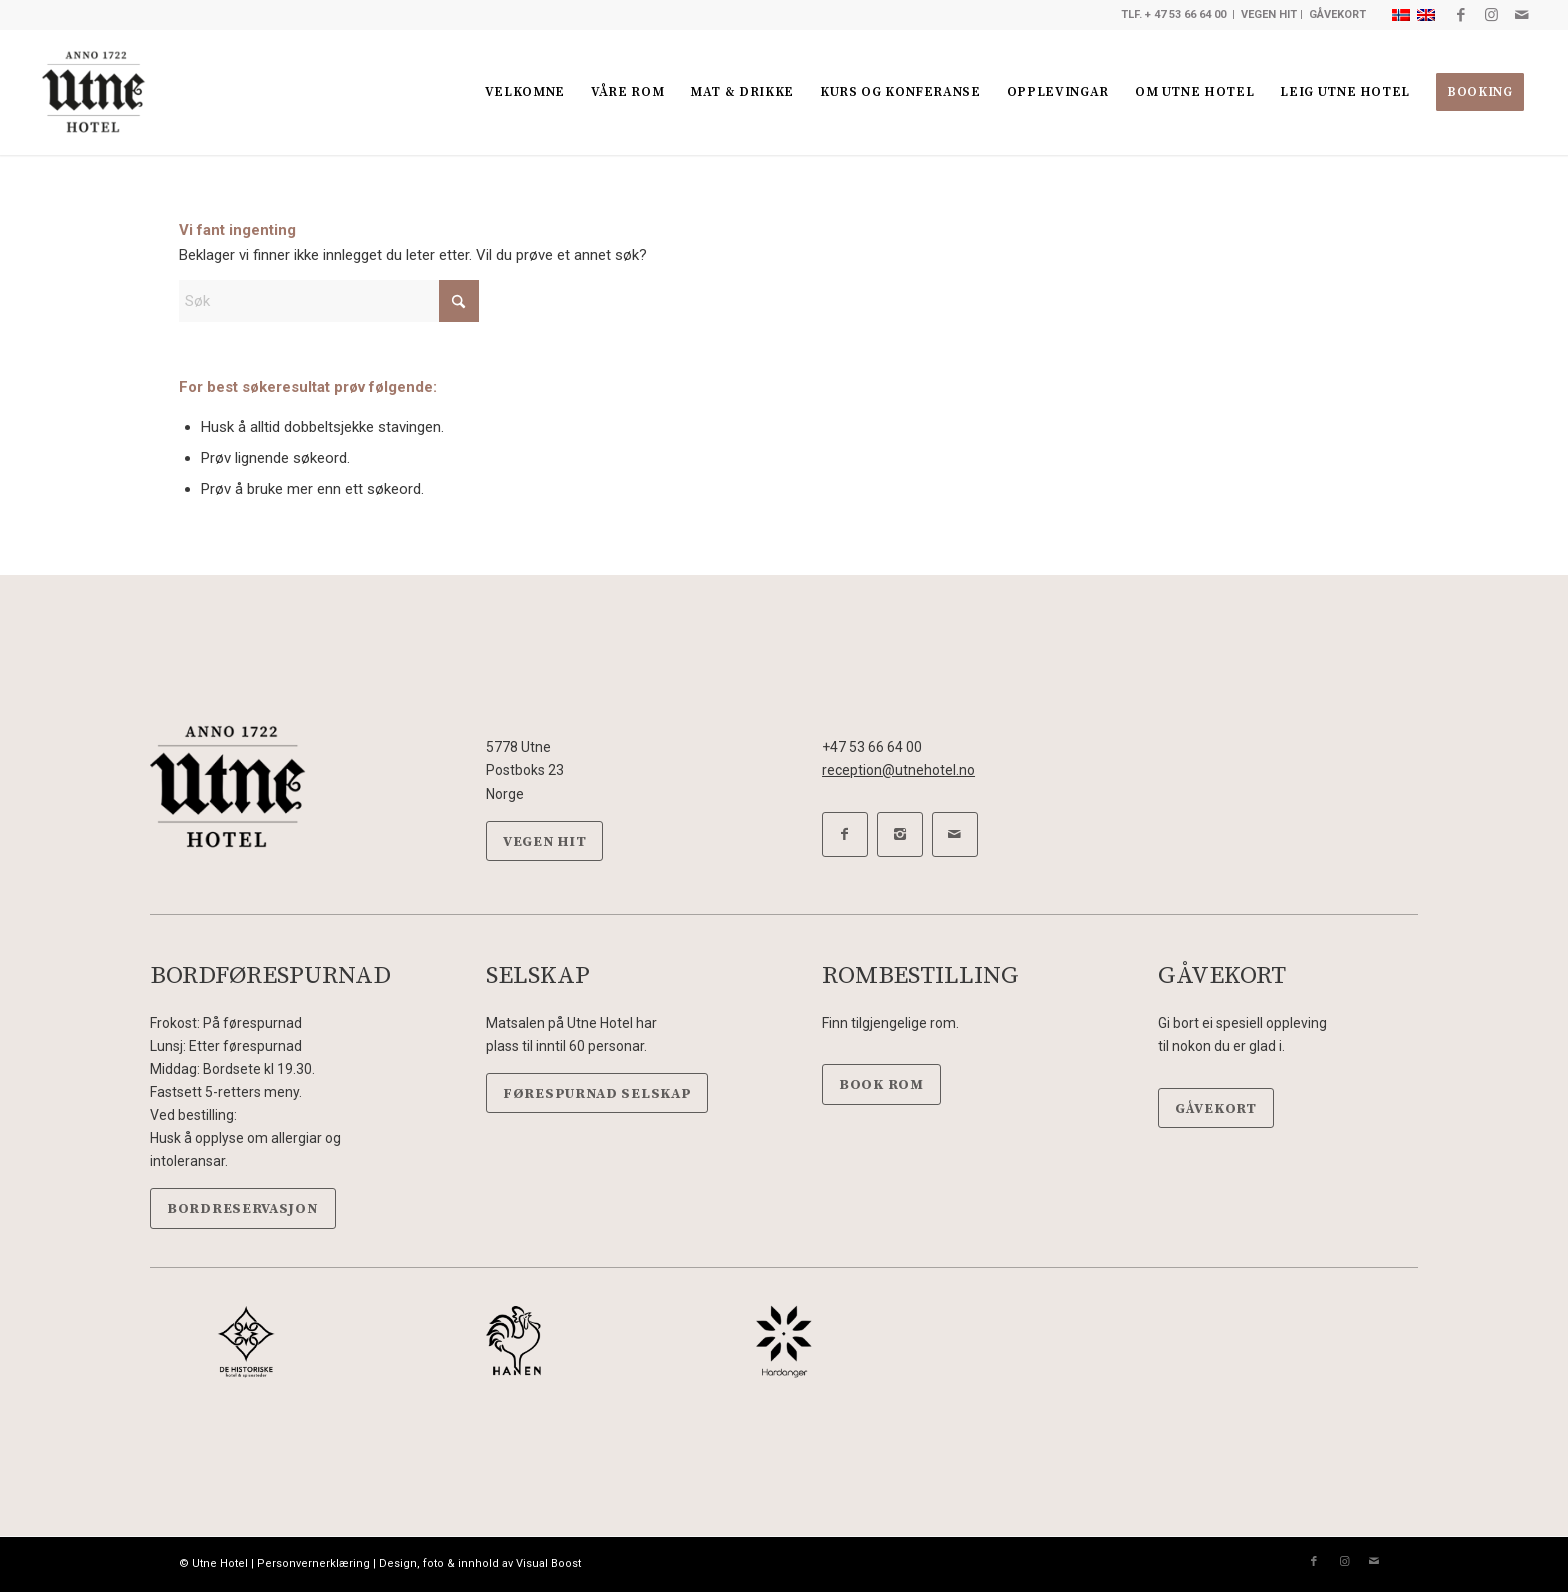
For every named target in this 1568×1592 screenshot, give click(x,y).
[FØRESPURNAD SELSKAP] (597, 1093)
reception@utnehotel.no (898, 770)
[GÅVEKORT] (1216, 1108)
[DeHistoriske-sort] (246, 1341)
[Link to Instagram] (1491, 15)
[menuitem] (525, 92)
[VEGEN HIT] (544, 841)
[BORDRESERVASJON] (243, 1208)
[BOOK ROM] (881, 1084)
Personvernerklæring (313, 1563)
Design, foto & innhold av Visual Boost (480, 1563)
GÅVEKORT (1337, 14)
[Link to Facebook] (1461, 15)
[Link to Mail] (1522, 15)
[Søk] (329, 301)
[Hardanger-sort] (784, 1341)
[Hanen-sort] (515, 1341)
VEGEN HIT (1269, 14)
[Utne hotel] (93, 92)
